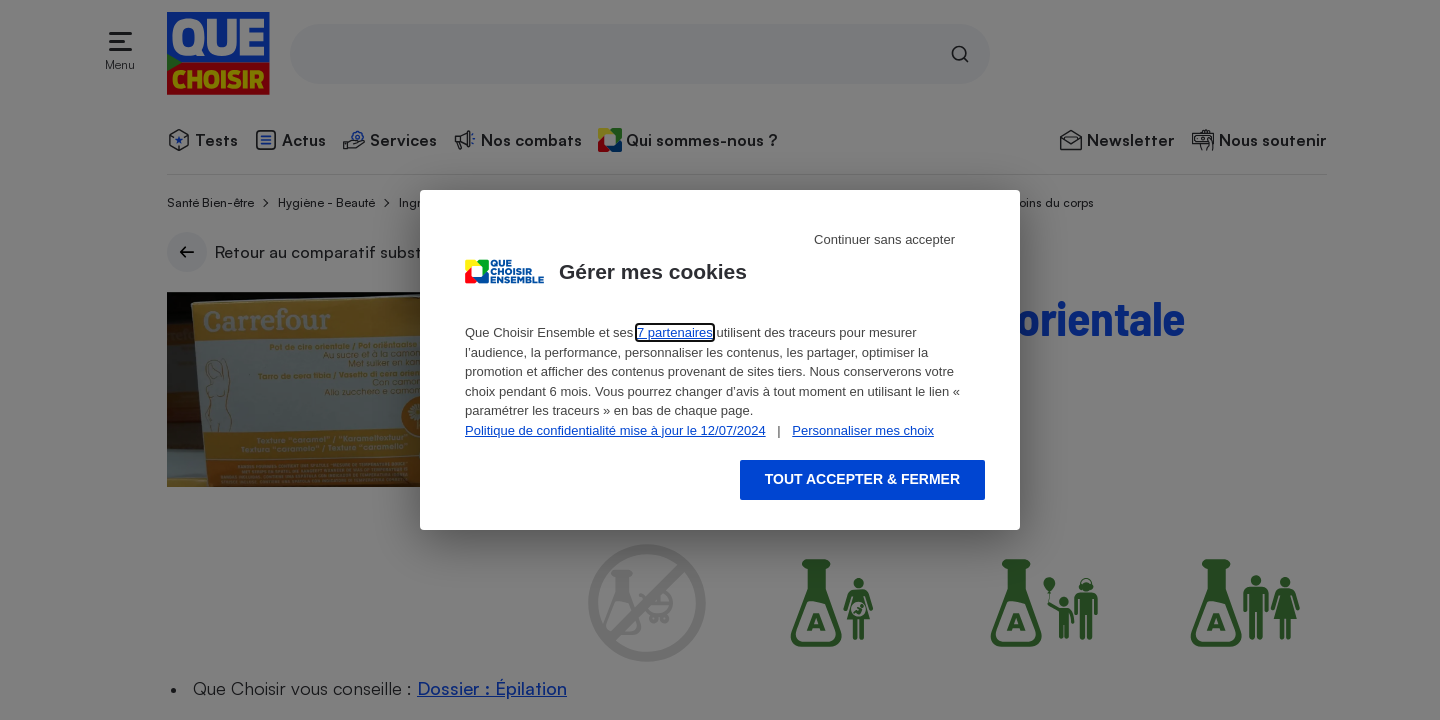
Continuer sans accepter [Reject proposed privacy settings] (884, 239)
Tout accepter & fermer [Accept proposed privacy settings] (862, 479)
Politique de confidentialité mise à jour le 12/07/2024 (615, 430)
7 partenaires (675, 332)
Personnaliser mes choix (863, 430)
